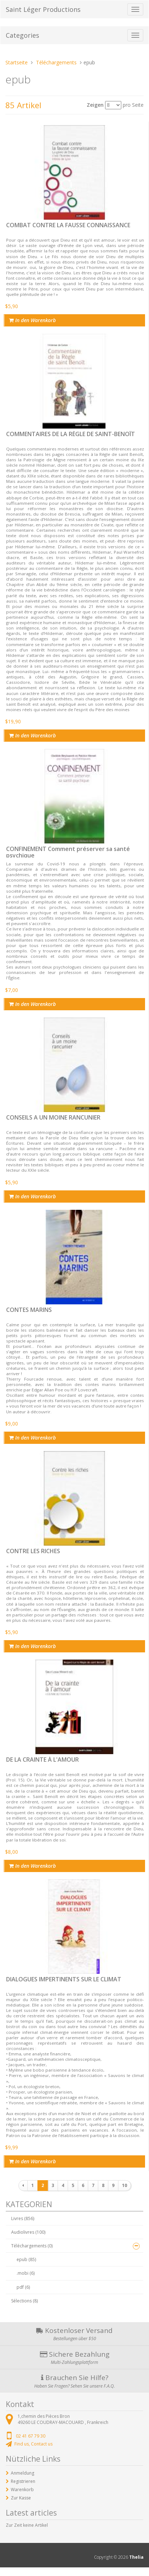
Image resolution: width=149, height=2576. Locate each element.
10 (124, 2185)
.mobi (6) (26, 2273)
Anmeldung (22, 2473)
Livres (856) (22, 2218)
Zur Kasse (21, 2498)
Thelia (136, 2557)
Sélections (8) (24, 2301)
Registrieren (23, 2481)
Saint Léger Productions (43, 9)
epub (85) (26, 2259)
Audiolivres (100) (28, 2232)
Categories (22, 35)
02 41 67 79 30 (30, 2436)
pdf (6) (23, 2287)
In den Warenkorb (32, 320)
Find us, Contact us (33, 2444)
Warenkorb (22, 2489)
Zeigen (95, 104)
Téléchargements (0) (32, 2246)
